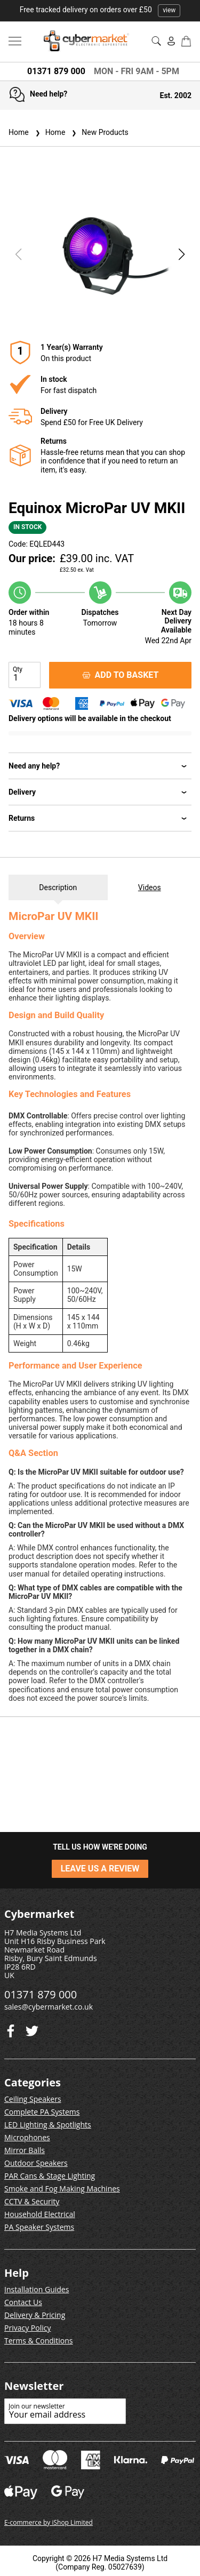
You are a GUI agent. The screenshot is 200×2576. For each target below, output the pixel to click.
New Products (99, 132)
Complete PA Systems (41, 2112)
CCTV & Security (31, 2201)
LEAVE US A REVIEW (100, 1868)
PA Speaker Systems (39, 2227)
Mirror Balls (24, 2150)
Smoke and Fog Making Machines (62, 2188)
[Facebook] (32, 2028)
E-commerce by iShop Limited (48, 2522)
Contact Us (23, 2302)
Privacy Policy (27, 2328)
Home (19, 132)
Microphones (27, 2137)
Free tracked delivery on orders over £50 (100, 9)
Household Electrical (39, 2214)
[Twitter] (10, 2028)
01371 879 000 (56, 71)
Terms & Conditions (38, 2340)
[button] (182, 254)
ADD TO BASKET (120, 675)
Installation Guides (36, 2289)
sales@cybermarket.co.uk (48, 2007)
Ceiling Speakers (32, 2099)
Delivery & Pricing (34, 2315)
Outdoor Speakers (36, 2163)
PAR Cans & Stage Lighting (49, 2176)
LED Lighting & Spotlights (47, 2124)
